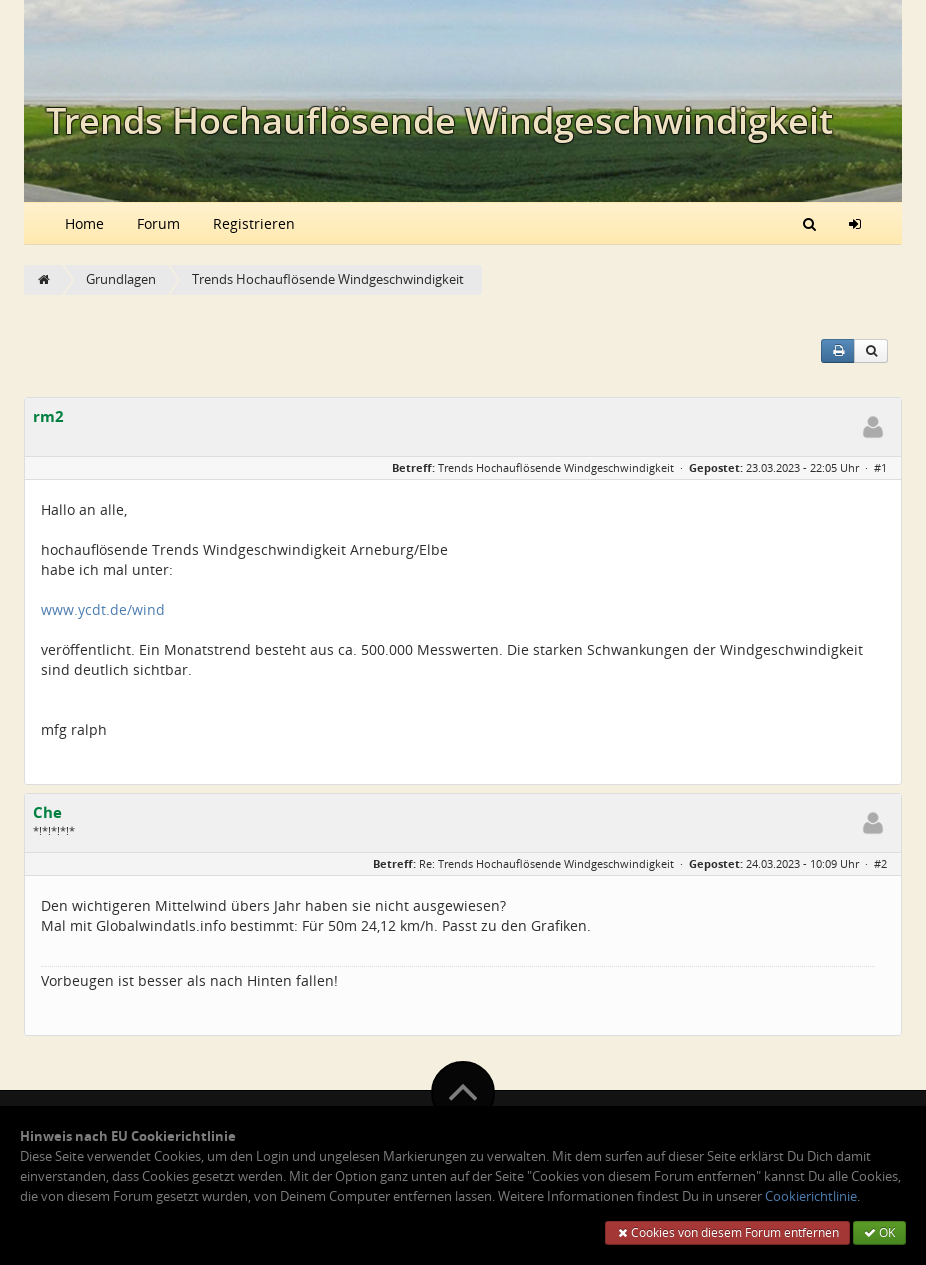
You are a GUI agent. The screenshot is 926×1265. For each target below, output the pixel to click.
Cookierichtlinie (811, 1196)
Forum (158, 223)
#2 (880, 863)
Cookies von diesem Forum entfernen (727, 1232)
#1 (880, 467)
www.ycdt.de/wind (103, 609)
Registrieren (254, 223)
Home (84, 223)
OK (879, 1232)
